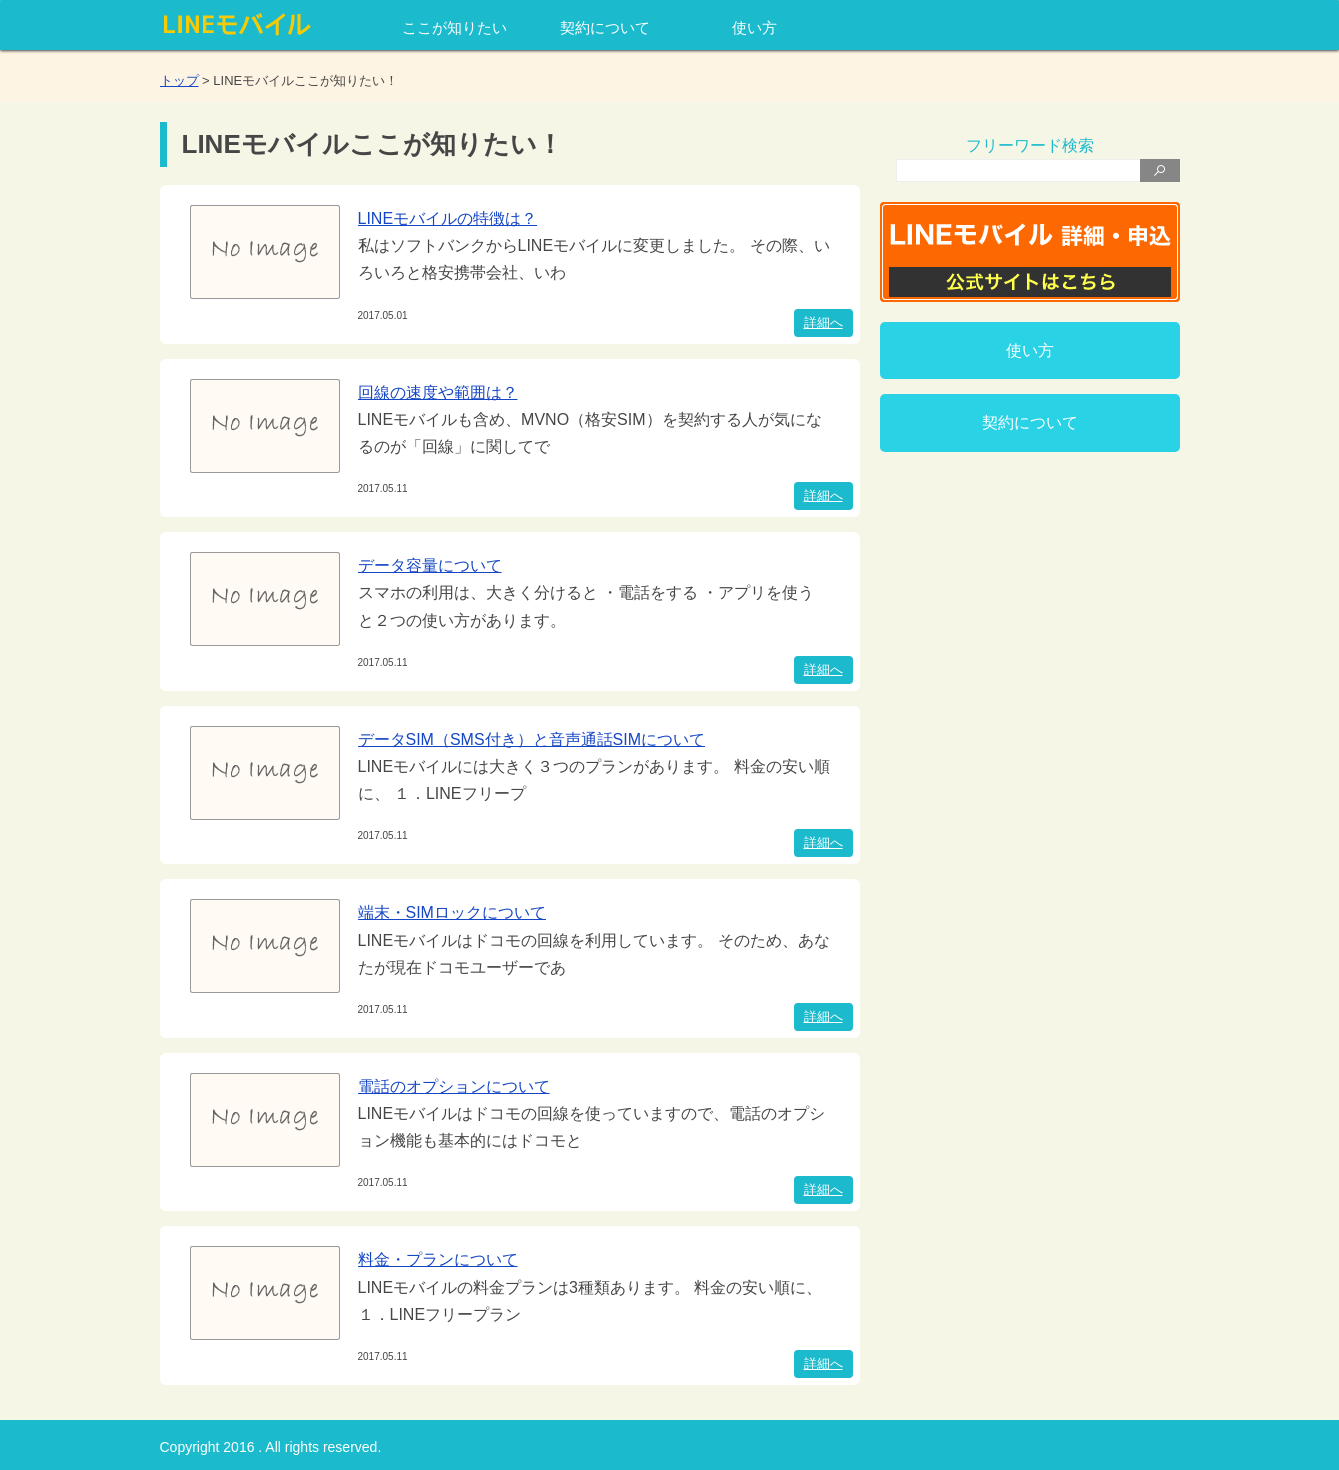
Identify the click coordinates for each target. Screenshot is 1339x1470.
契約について (605, 27)
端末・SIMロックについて (452, 912)
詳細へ (823, 322)
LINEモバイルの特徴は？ (448, 218)
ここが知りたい (454, 27)
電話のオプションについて (454, 1086)
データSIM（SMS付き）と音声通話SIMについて (532, 739)
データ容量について (430, 565)
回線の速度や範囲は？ (438, 392)
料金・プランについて (438, 1259)
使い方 (754, 27)
